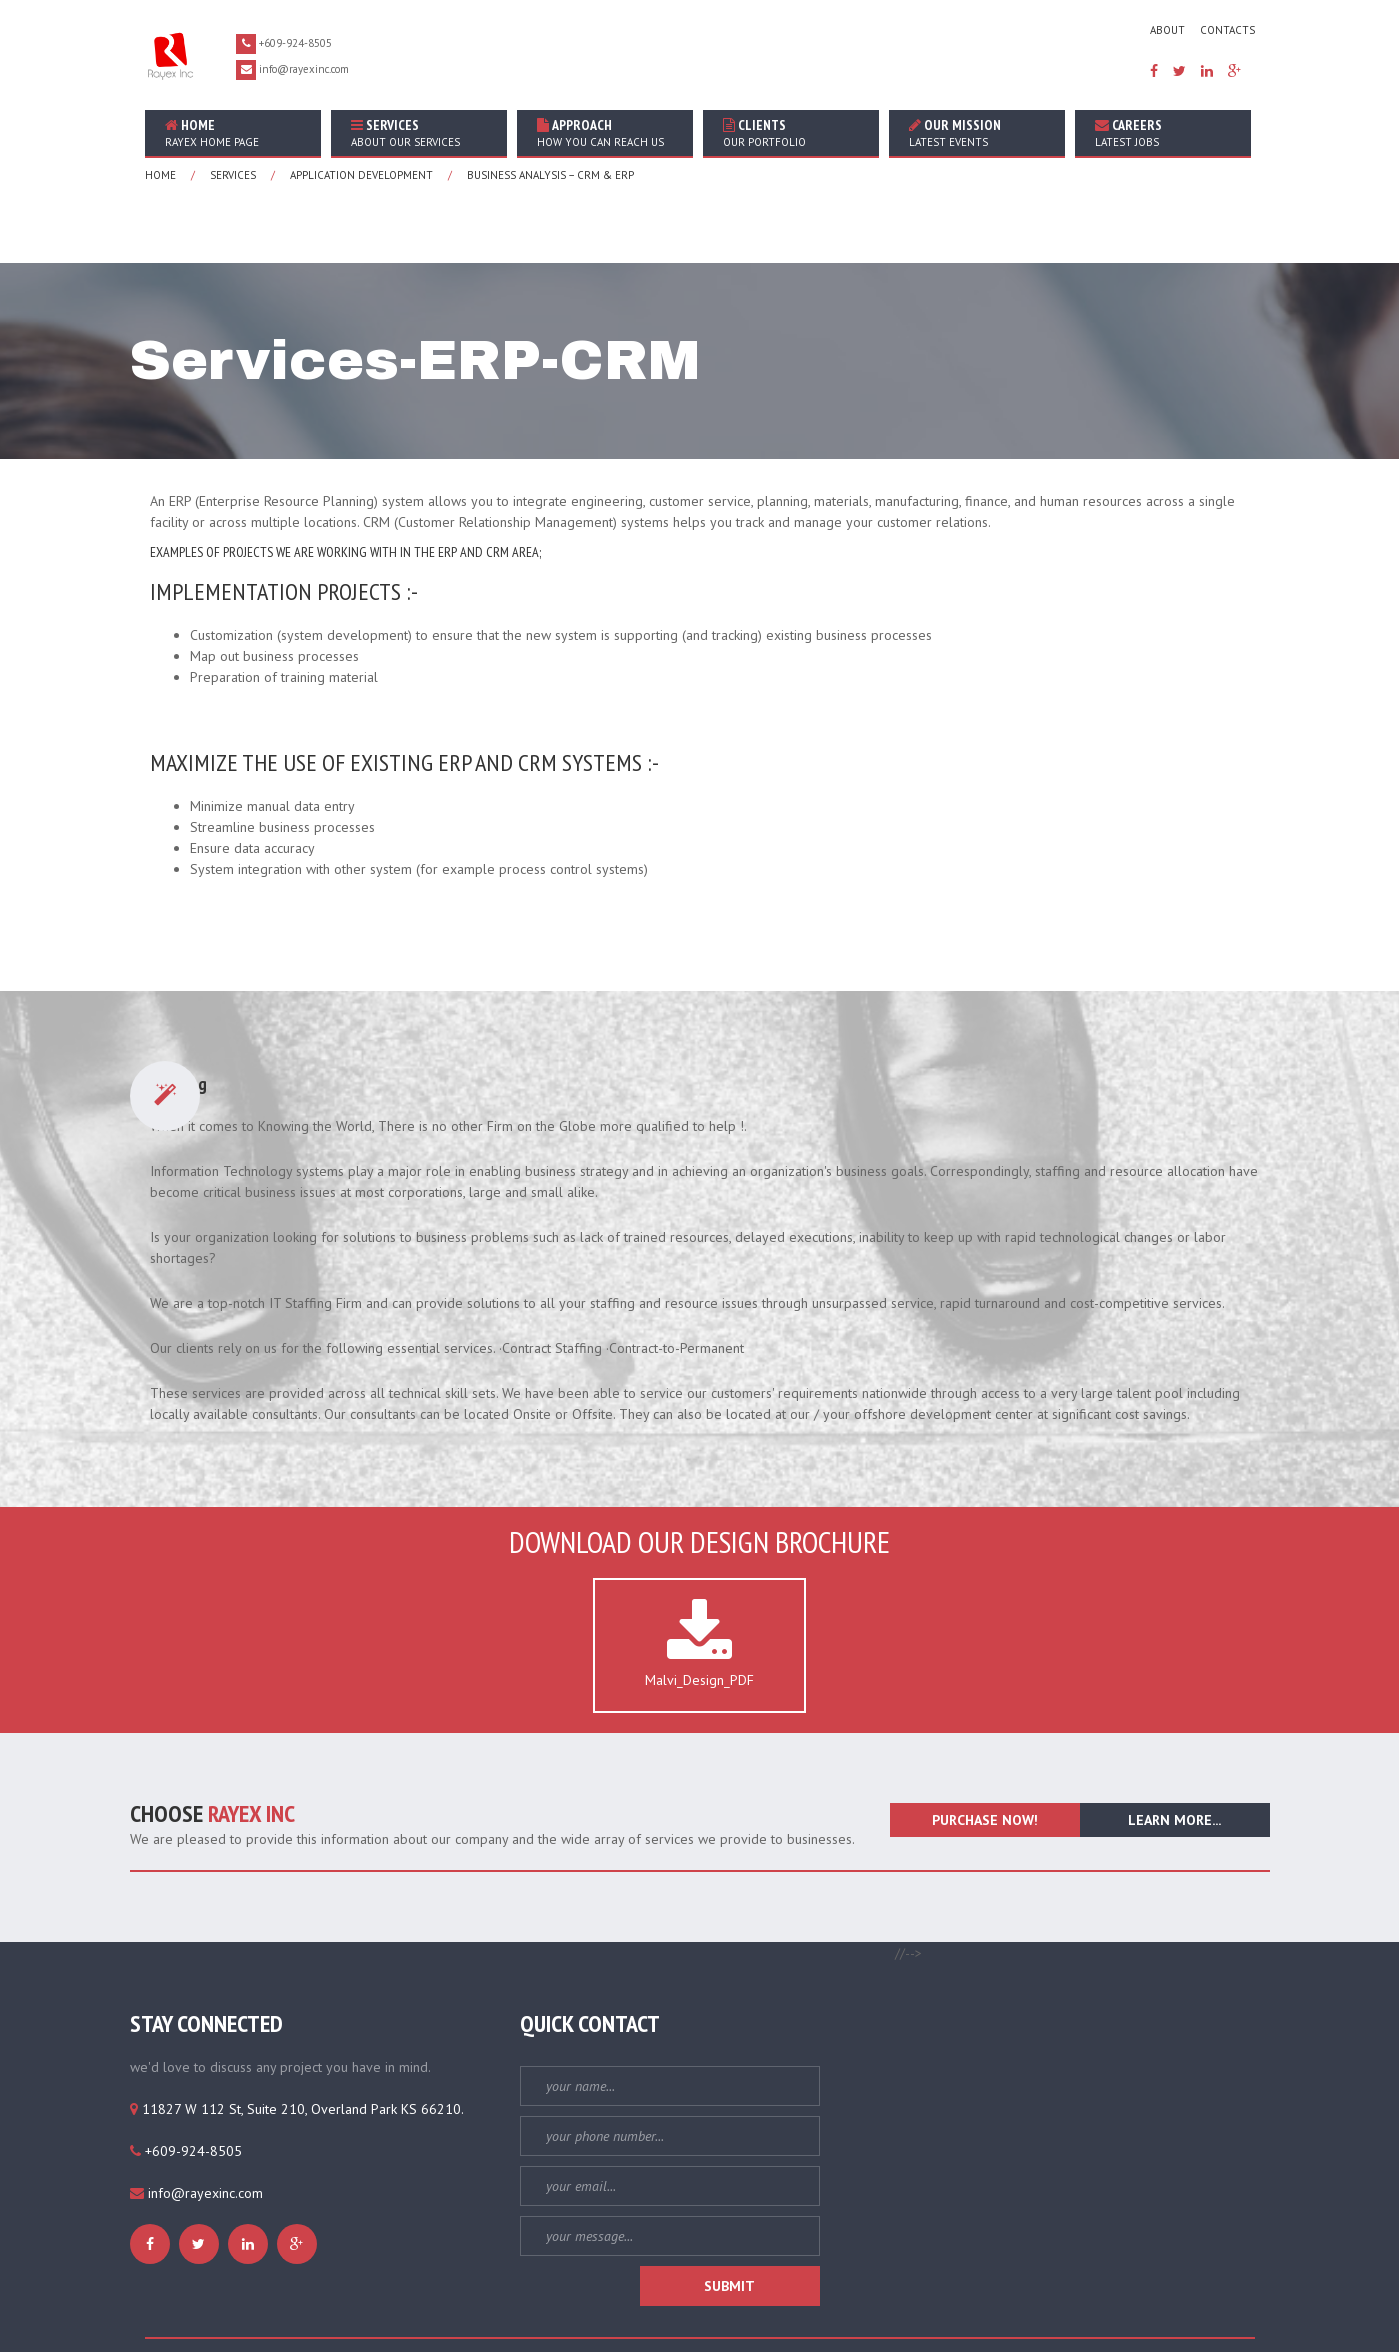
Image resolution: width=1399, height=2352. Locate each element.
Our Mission (977, 132)
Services (419, 132)
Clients (791, 132)
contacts (1227, 30)
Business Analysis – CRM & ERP (550, 175)
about (1167, 30)
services (233, 175)
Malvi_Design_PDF (699, 1575)
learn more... (1174, 1751)
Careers (1163, 132)
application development (361, 175)
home (233, 132)
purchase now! (985, 1751)
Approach (605, 132)
